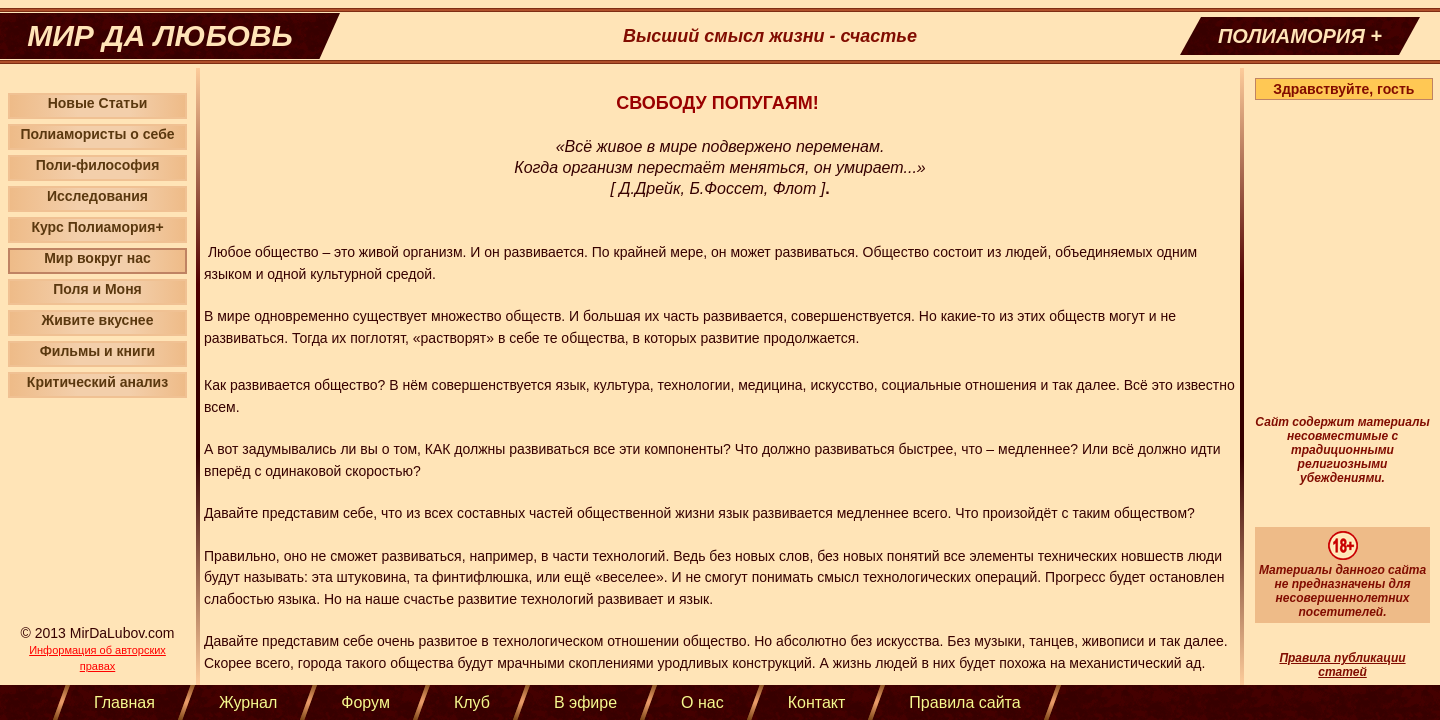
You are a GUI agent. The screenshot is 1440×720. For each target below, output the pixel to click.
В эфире (585, 702)
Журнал (248, 702)
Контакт (817, 702)
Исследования (97, 196)
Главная (124, 702)
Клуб (472, 702)
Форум (365, 702)
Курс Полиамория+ (97, 227)
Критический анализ (97, 382)
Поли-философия (98, 165)
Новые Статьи (98, 103)
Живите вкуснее (98, 320)
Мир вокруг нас (97, 258)
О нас (702, 702)
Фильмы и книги (97, 351)
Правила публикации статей (1342, 665)
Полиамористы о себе (97, 134)
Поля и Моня (97, 289)
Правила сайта (964, 702)
